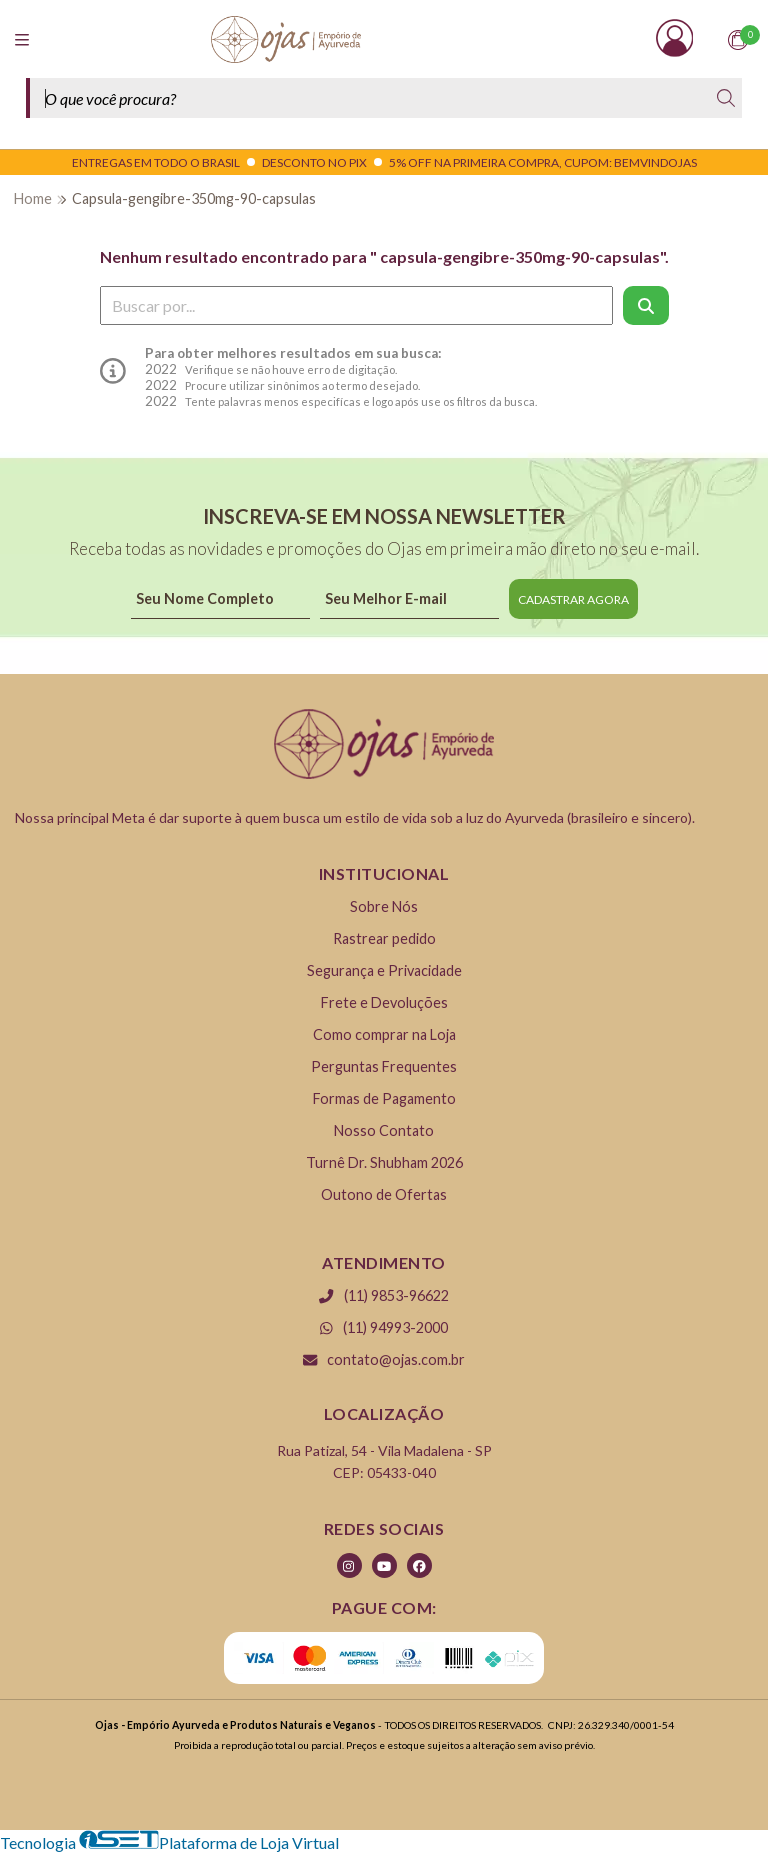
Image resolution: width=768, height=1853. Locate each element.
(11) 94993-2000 (384, 1327)
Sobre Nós (384, 906)
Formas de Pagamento (384, 1098)
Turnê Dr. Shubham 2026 (384, 1162)
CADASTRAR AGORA (573, 599)
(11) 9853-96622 (383, 1295)
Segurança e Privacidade (384, 970)
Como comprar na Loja (384, 1034)
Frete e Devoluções (384, 1002)
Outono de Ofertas (384, 1194)
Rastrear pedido (384, 938)
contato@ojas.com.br (384, 1359)
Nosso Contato (384, 1130)
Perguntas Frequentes (384, 1066)
